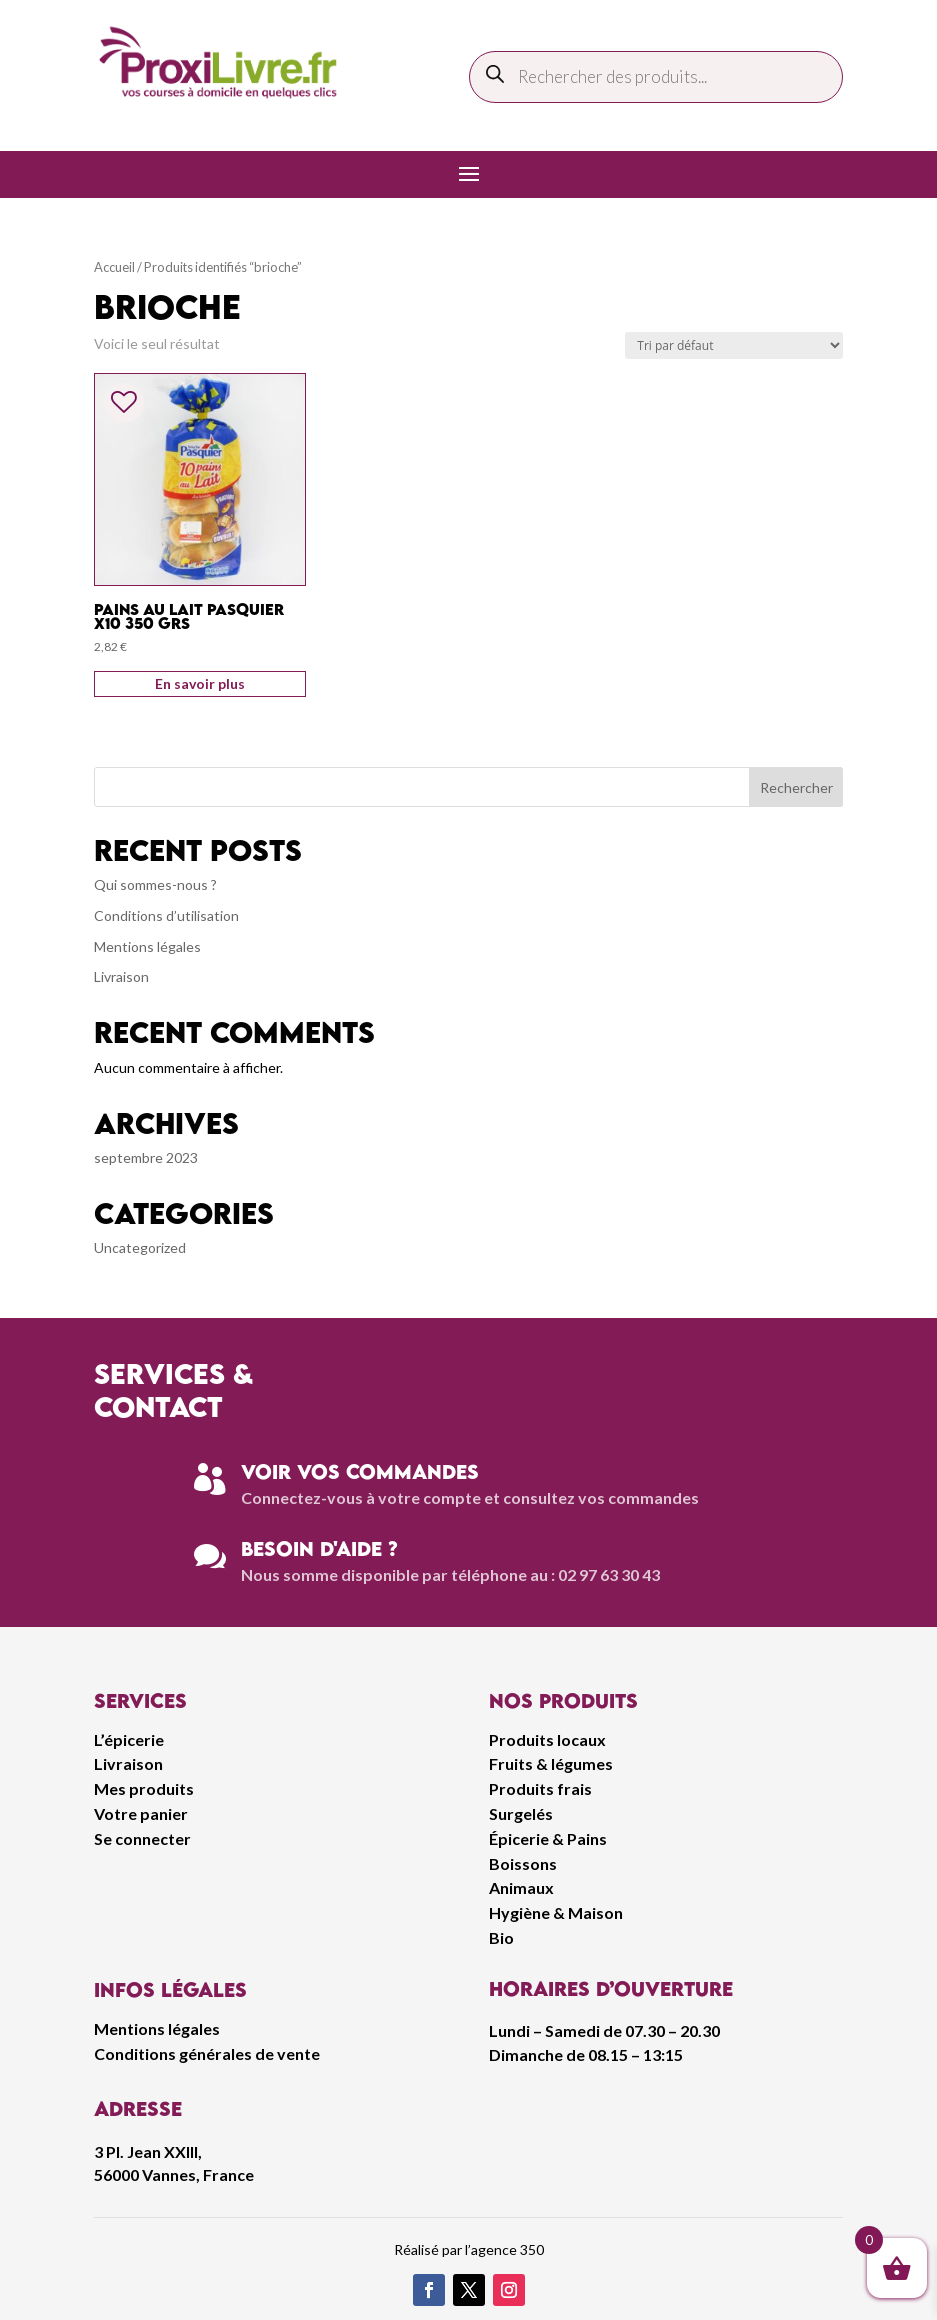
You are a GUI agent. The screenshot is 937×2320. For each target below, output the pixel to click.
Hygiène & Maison (556, 1912)
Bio (501, 1937)
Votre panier (141, 1813)
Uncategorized (140, 1247)
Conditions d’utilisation (166, 915)
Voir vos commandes (360, 1471)
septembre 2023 (146, 1157)
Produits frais (540, 1788)
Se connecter (142, 1838)
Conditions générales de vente (207, 2053)
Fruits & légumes (551, 1763)
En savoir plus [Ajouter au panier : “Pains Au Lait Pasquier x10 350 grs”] (200, 683)
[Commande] (734, 345)
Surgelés (521, 1813)
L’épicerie (129, 1739)
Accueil (114, 267)
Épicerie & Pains (548, 1838)
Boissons (523, 1863)
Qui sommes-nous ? (155, 884)
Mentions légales (147, 946)
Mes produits (144, 1788)
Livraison (121, 976)
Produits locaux (547, 1739)
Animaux (521, 1887)
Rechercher (796, 787)
